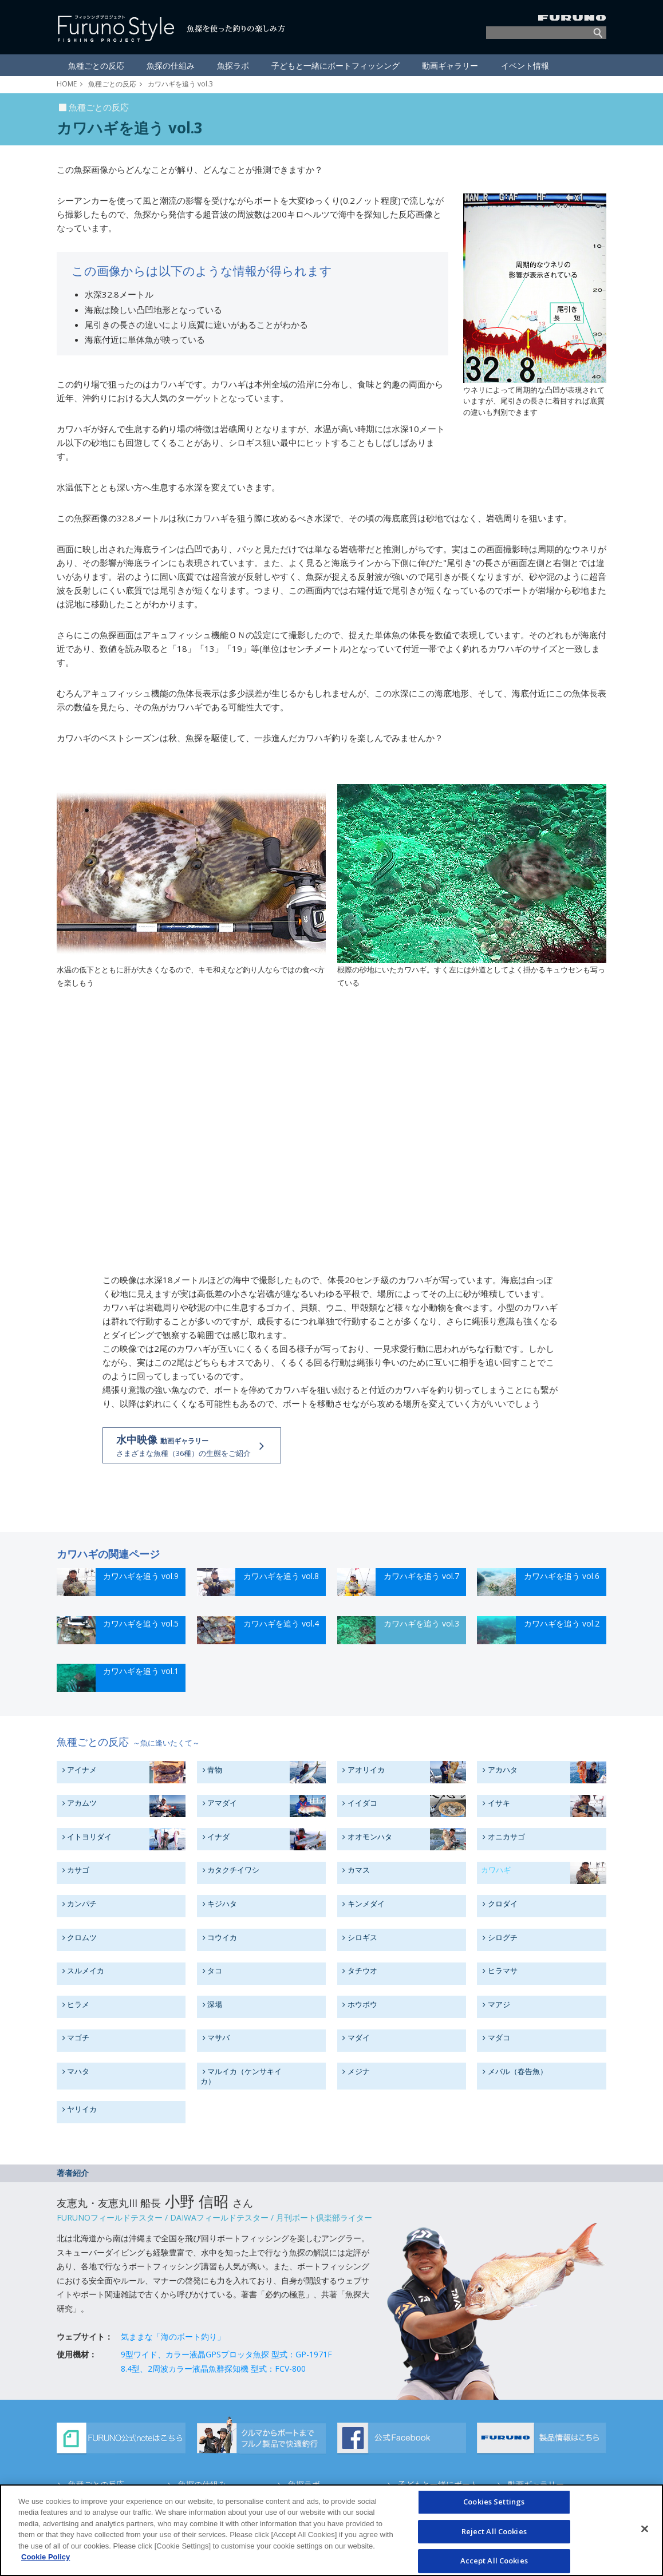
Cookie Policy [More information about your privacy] (45, 2557)
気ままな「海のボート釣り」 (173, 2336)
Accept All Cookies (494, 2560)
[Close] (644, 2528)
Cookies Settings (493, 2501)
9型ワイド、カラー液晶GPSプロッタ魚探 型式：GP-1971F (226, 2354)
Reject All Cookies (494, 2531)
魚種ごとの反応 (112, 84)
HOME (67, 84)
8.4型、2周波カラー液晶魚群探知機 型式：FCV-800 (213, 2368)
